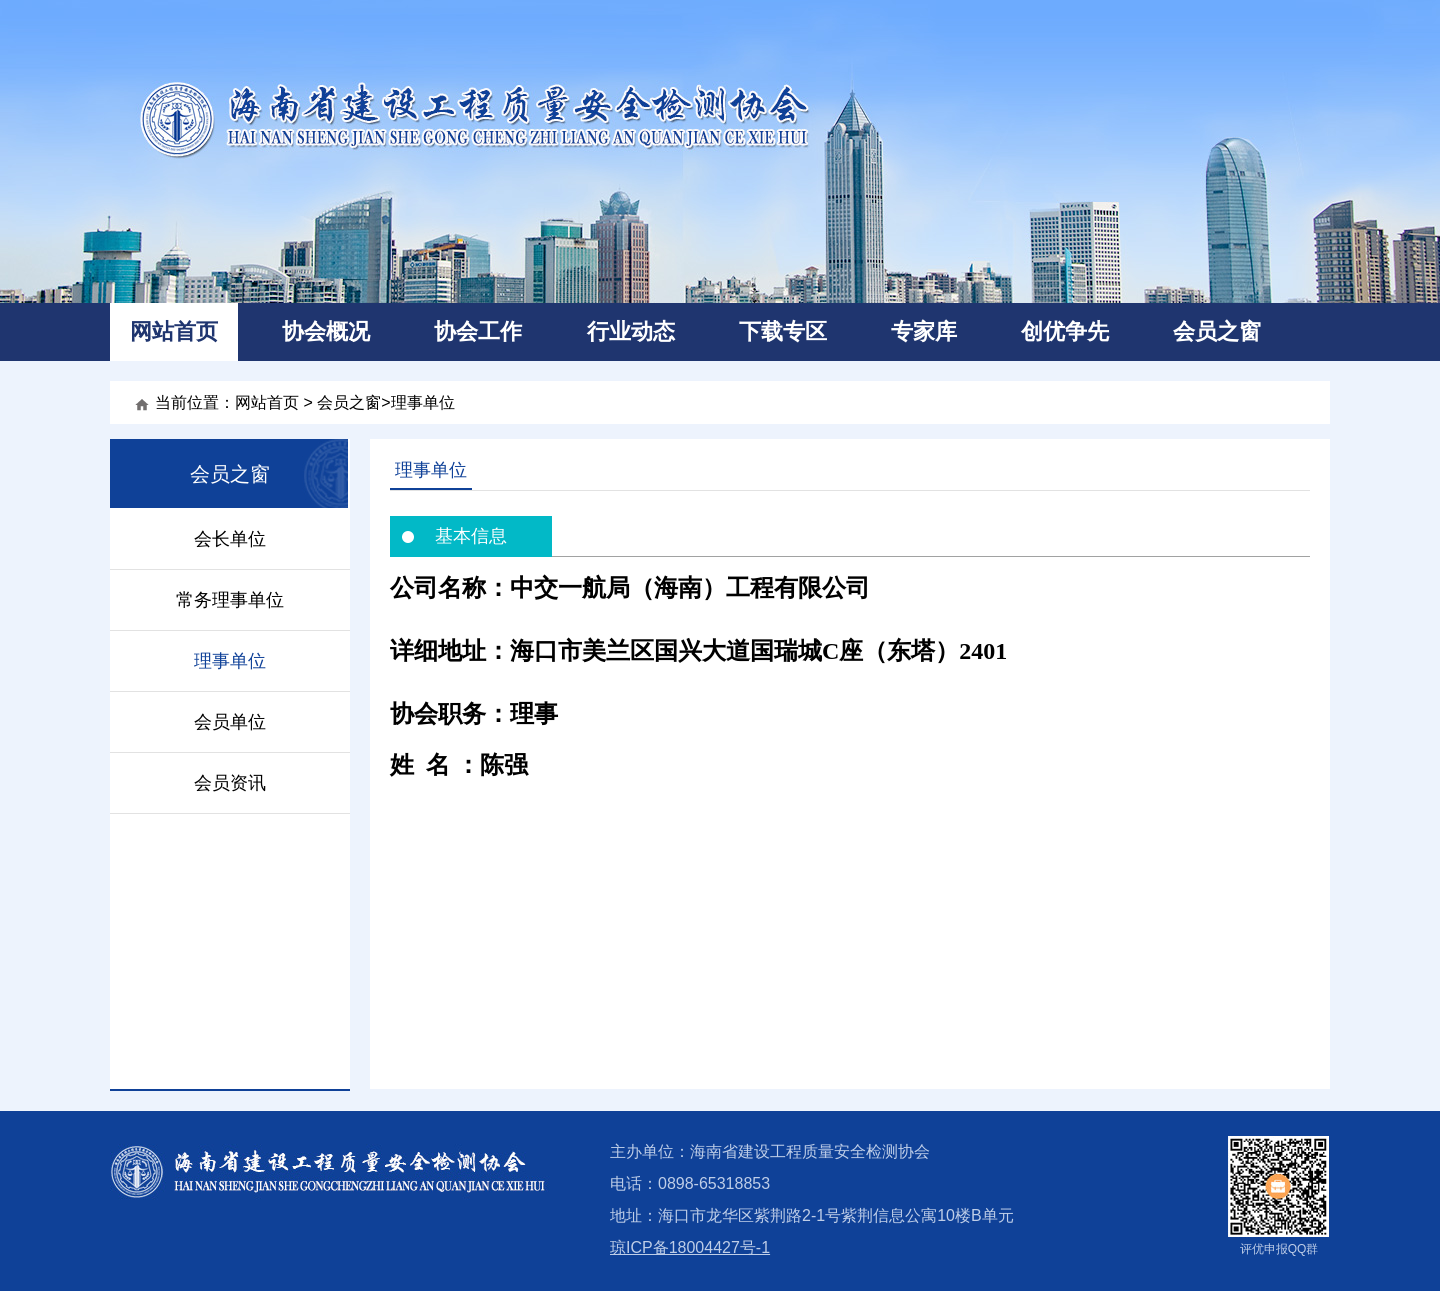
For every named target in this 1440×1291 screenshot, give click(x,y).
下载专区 (783, 331)
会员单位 (230, 722)
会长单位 (230, 539)
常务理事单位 (230, 600)
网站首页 (174, 331)
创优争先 (1065, 331)
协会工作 (478, 331)
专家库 (924, 331)
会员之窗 (1217, 331)
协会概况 (326, 331)
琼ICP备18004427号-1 (690, 1247)
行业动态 (631, 331)
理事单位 (423, 402)
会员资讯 (230, 783)
